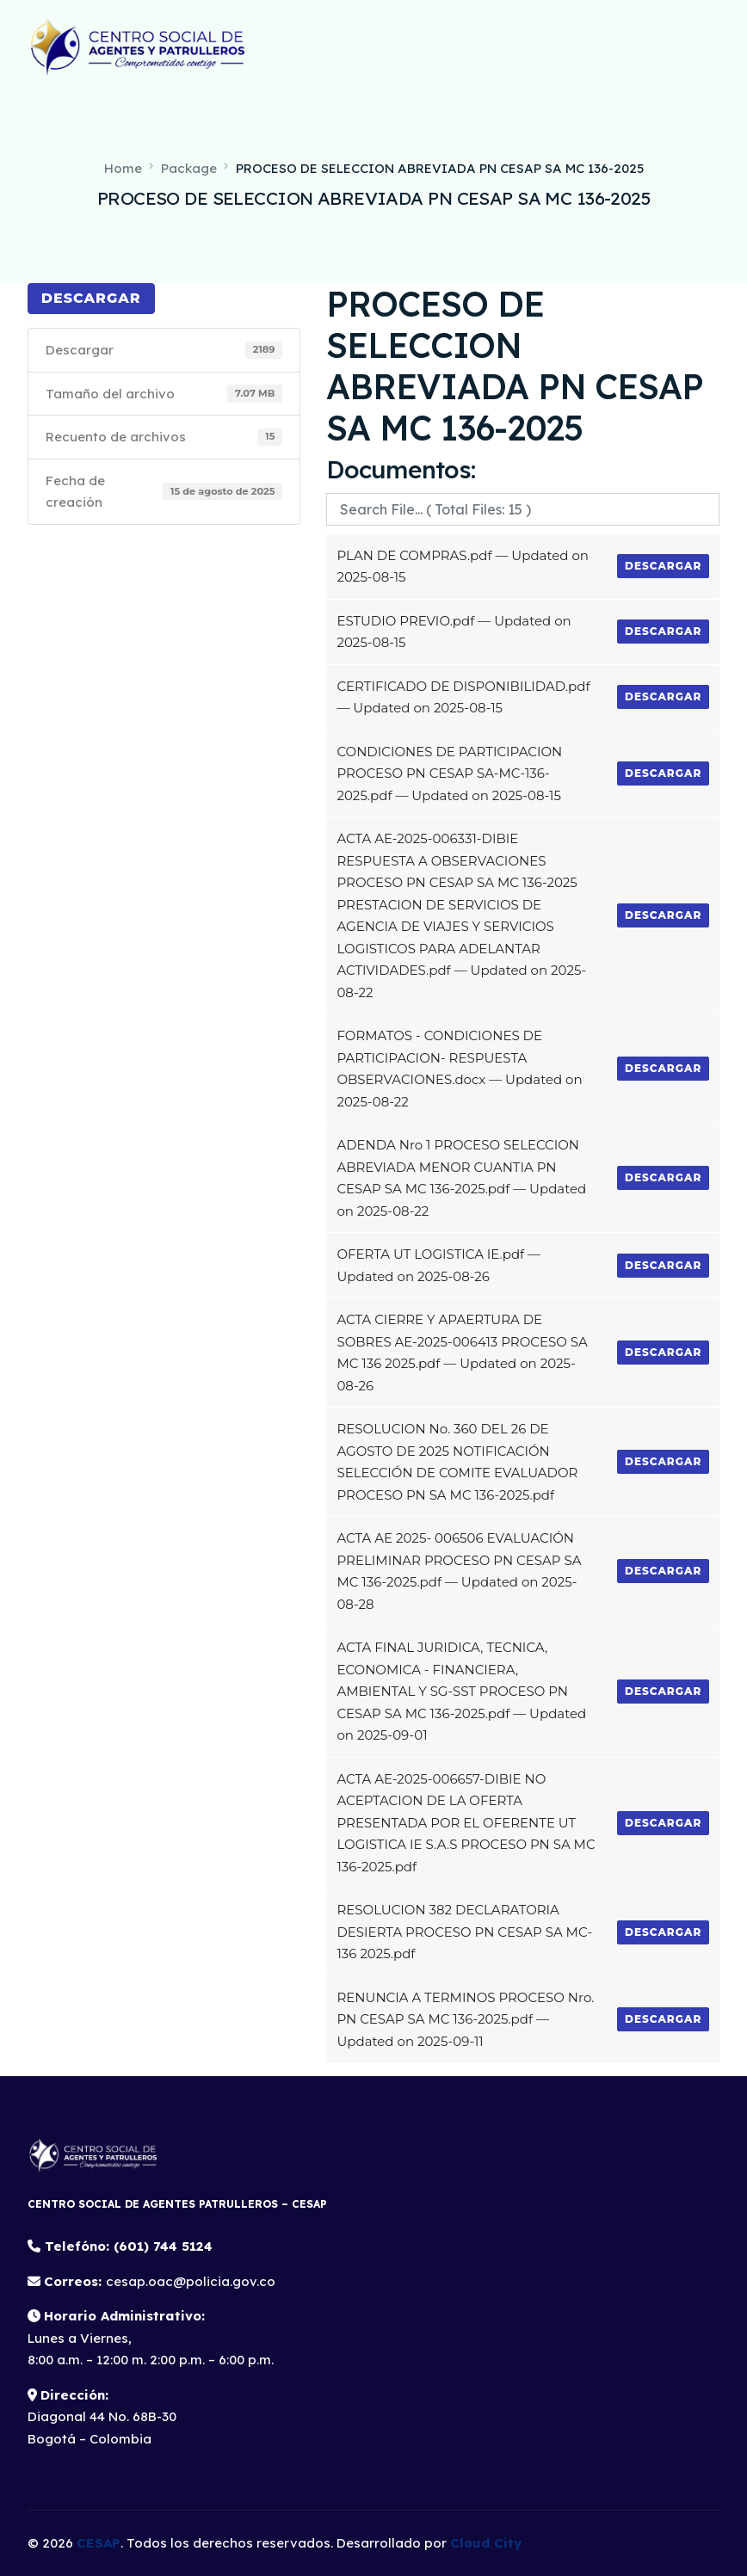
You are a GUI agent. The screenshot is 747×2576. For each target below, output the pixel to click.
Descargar (91, 298)
